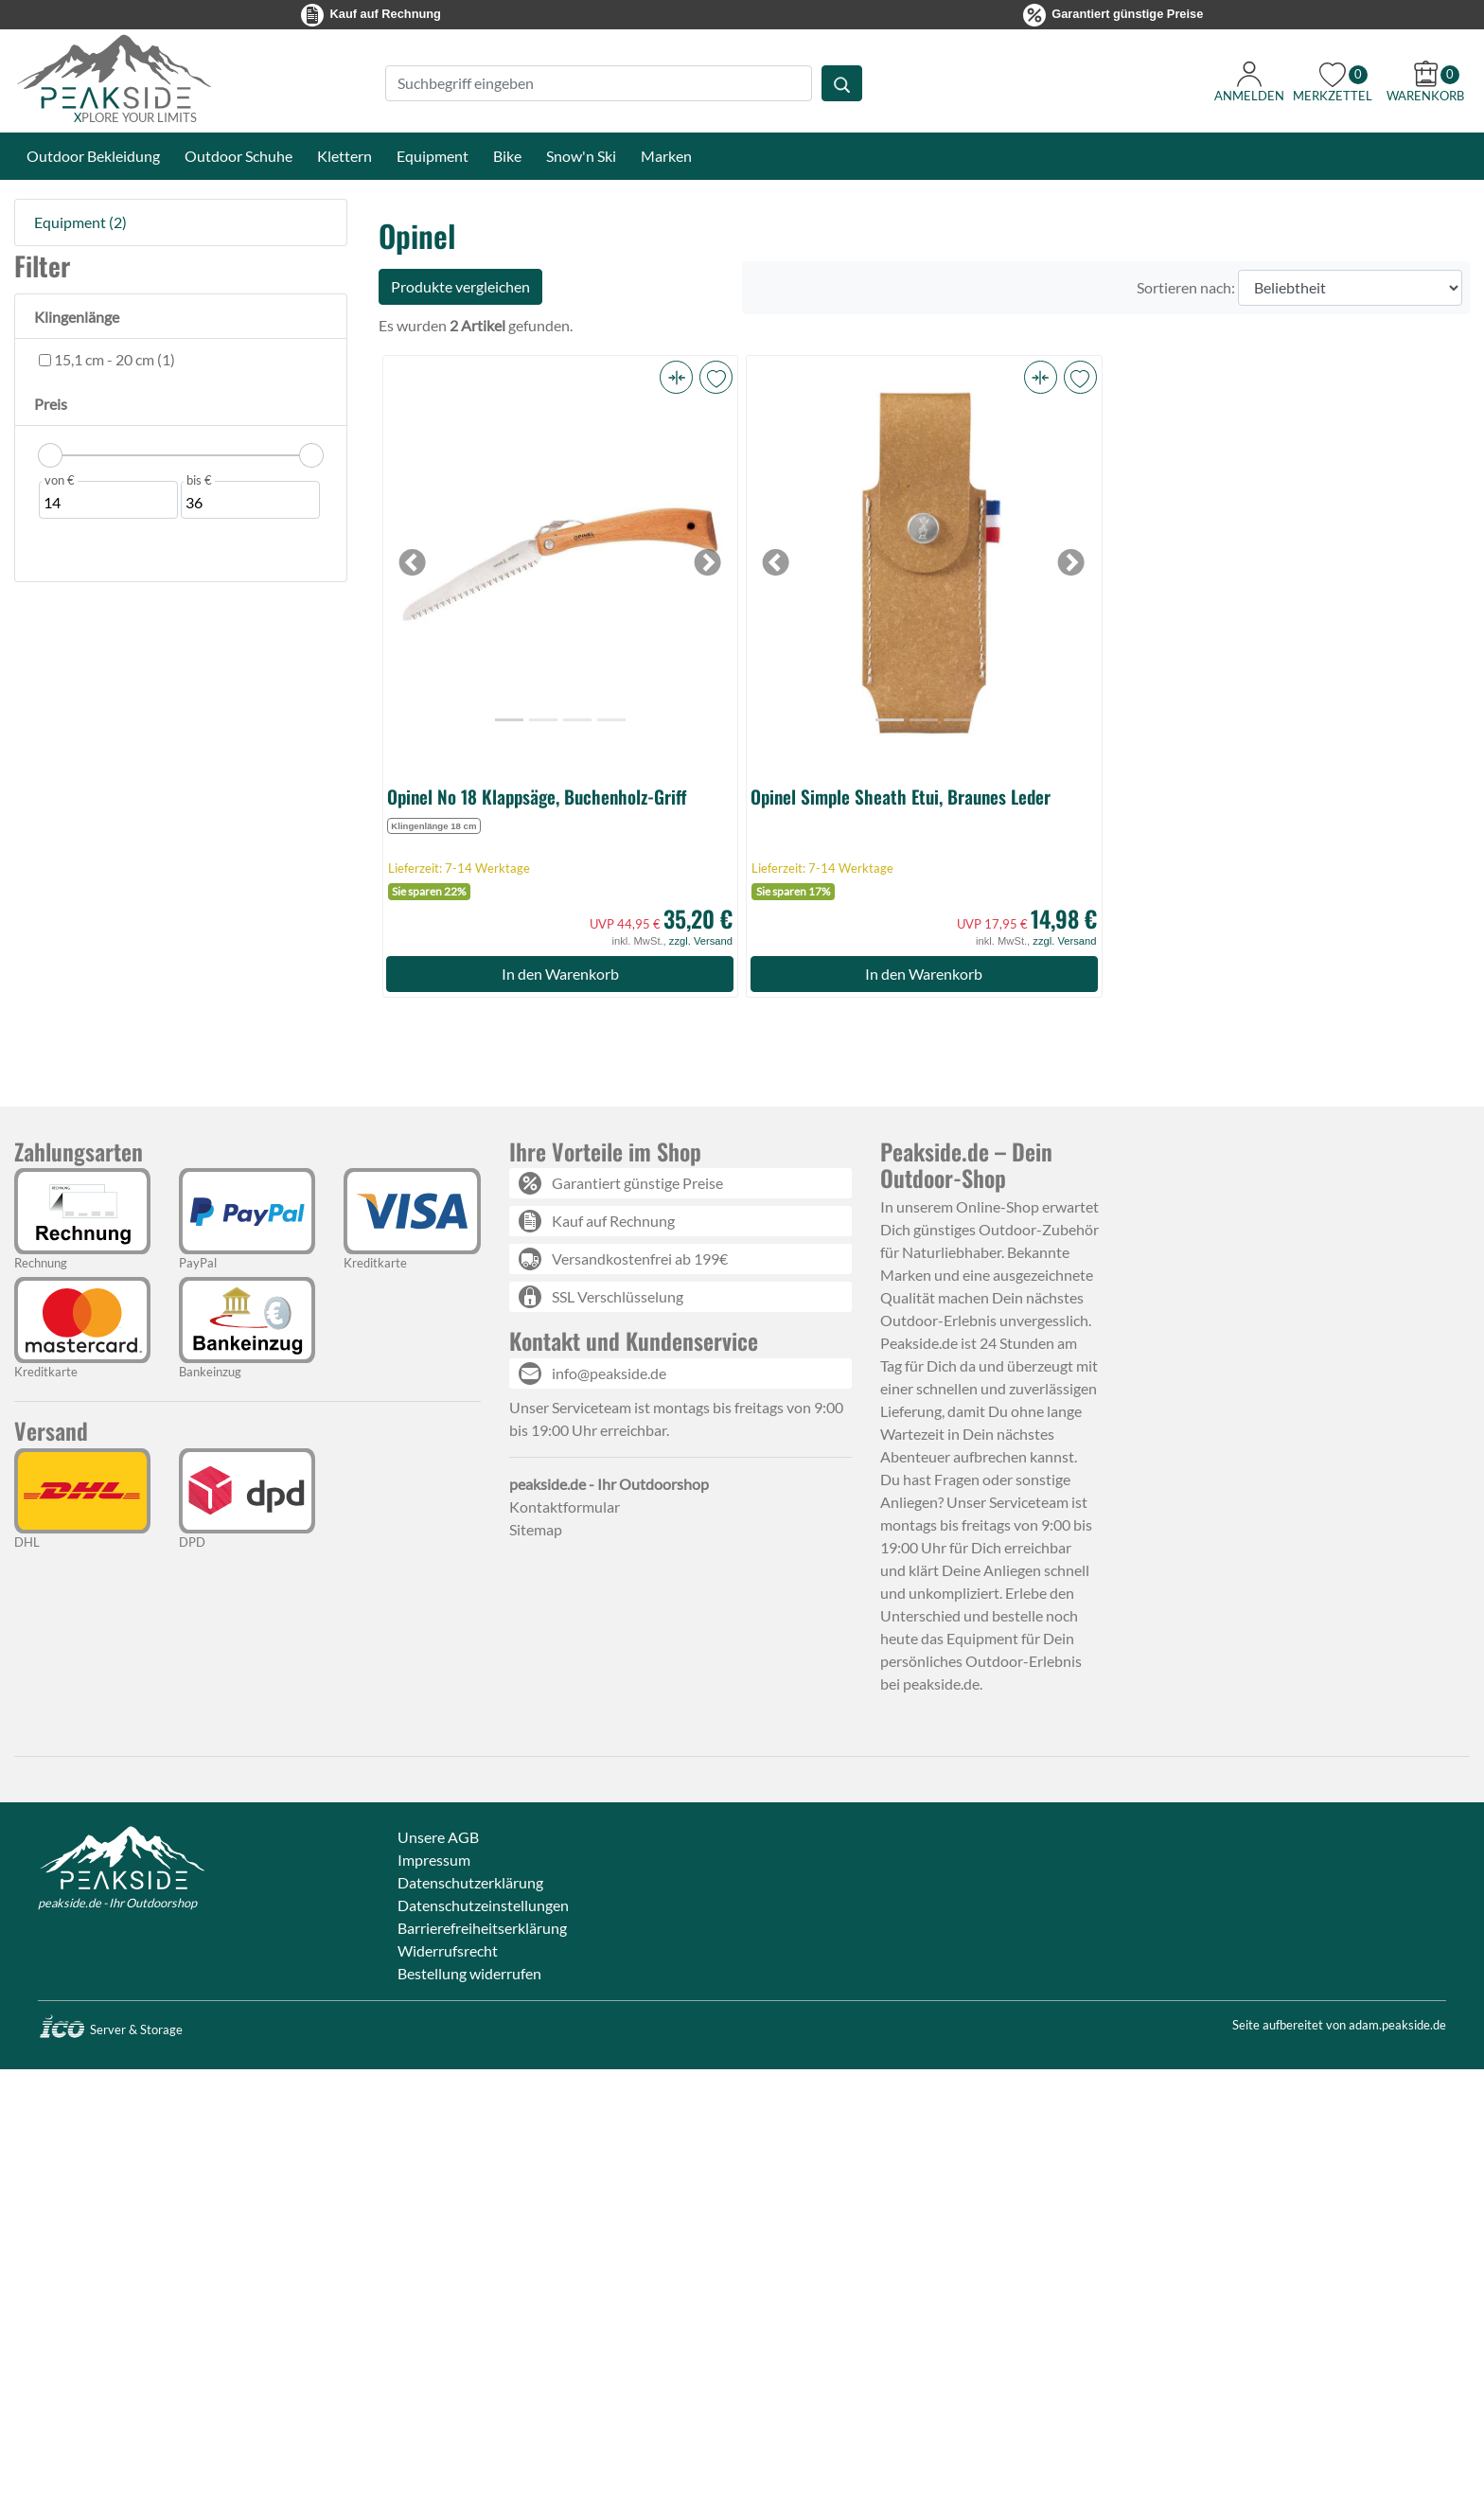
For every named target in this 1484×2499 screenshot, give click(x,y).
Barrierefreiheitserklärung (482, 1928)
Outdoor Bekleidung (93, 156)
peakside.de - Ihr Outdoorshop (117, 1902)
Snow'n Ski (581, 156)
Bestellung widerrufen (469, 1973)
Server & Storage (110, 2029)
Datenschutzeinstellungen (483, 1905)
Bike (507, 156)
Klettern (344, 156)
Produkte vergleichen (460, 286)
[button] (676, 377)
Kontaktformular (564, 1506)
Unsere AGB (438, 1837)
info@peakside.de (609, 1373)
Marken (666, 156)
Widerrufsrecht (448, 1950)
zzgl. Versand (701, 941)
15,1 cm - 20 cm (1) (113, 359)
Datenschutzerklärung (470, 1882)
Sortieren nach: (1186, 287)
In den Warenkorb (560, 974)
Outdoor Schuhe (238, 156)
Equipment (432, 156)
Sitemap (535, 1529)
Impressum (434, 1860)
